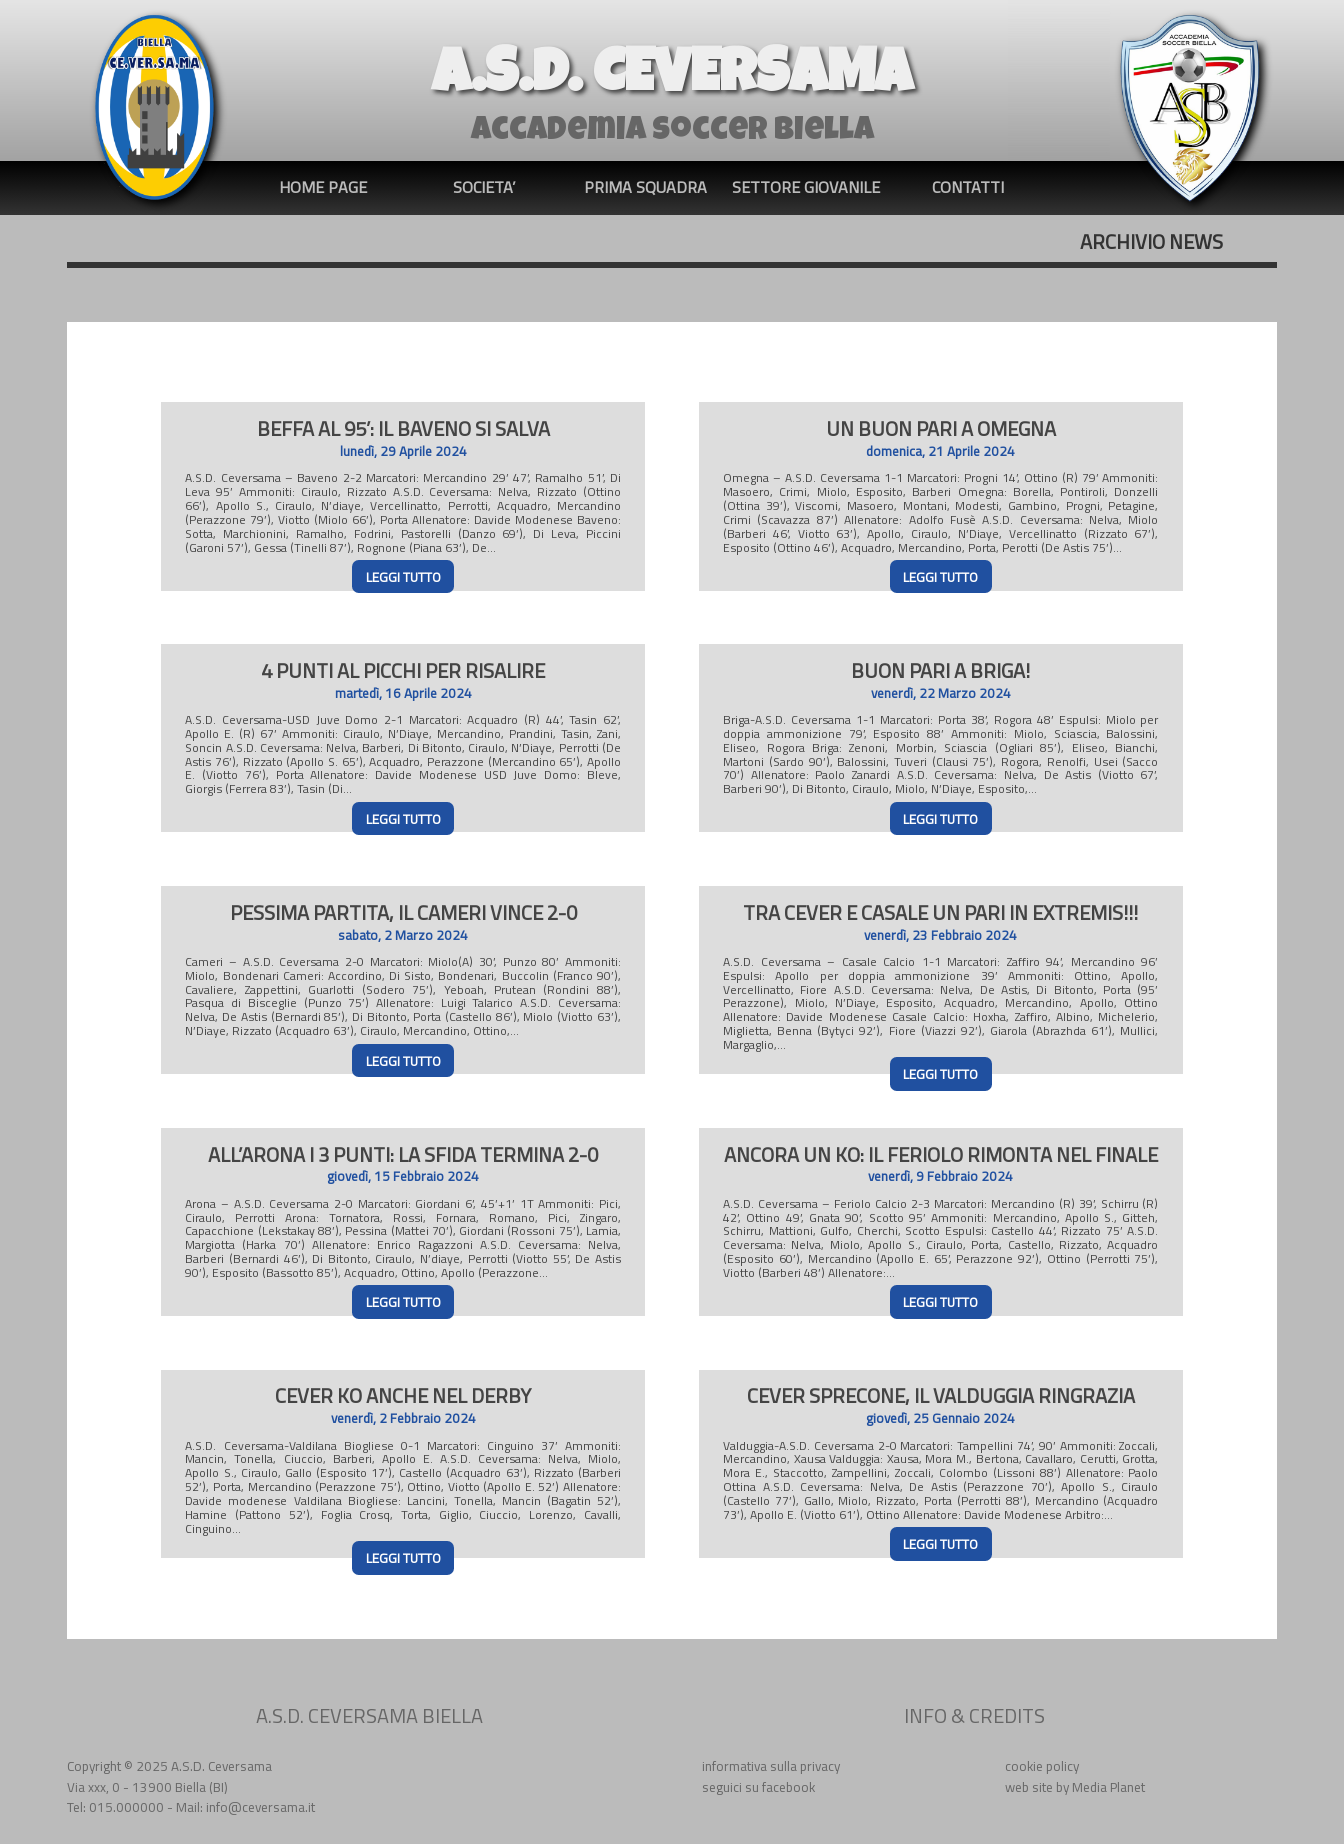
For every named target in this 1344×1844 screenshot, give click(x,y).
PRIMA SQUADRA (645, 187)
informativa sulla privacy (771, 1766)
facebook (788, 1787)
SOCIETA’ (484, 187)
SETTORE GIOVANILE (806, 187)
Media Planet (1108, 1787)
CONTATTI (968, 187)
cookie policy (1042, 1766)
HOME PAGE (323, 187)
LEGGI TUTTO (403, 577)
